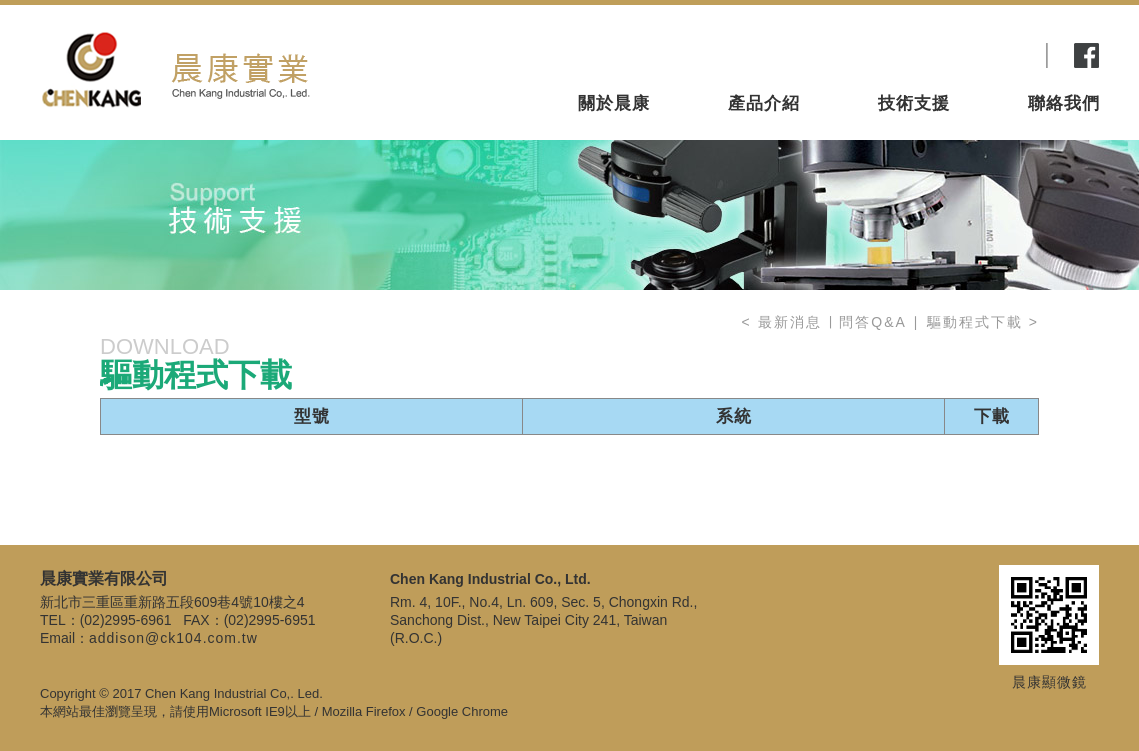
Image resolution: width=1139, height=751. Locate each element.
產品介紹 (764, 69)
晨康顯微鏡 (1049, 682)
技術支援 (914, 69)
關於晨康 (614, 69)
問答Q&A (875, 322)
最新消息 (790, 322)
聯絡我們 (1064, 69)
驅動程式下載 (975, 322)
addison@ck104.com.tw (173, 638)
